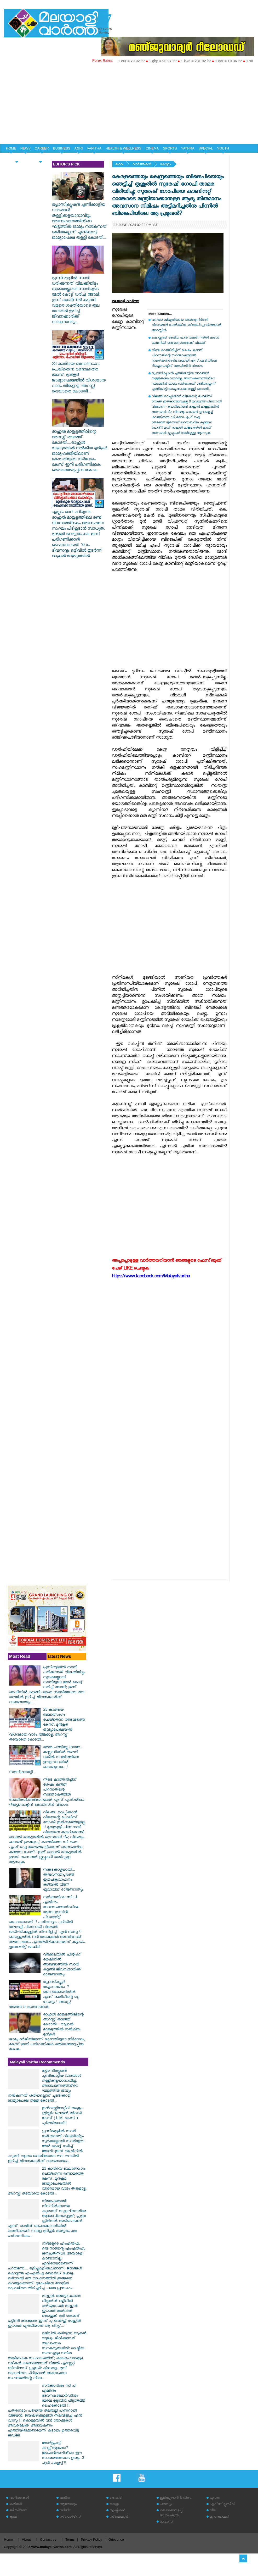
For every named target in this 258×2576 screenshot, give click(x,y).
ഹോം (119, 164)
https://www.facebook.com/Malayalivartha (151, 1277)
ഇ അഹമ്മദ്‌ (219, 2517)
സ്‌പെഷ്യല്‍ (119, 2517)
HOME (11, 148)
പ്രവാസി (166, 2522)
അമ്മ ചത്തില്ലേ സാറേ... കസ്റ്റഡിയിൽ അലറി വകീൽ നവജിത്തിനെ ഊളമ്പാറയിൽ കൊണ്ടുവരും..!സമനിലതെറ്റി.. (46, 1760)
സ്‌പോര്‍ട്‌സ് (70, 2517)
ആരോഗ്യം (68, 2504)
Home (8, 2539)
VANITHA (94, 148)
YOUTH (223, 148)
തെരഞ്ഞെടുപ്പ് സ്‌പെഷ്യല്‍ (171, 2513)
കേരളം (165, 164)
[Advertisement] (129, 104)
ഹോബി (116, 2498)
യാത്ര (114, 2504)
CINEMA (152, 148)
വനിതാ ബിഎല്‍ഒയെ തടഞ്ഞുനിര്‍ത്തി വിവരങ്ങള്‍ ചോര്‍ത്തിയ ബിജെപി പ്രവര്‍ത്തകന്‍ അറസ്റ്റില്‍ (186, 325)
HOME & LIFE (16, 157)
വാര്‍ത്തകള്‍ (142, 164)
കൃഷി (13, 2517)
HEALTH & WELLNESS (123, 148)
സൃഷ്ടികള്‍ (117, 2510)
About (26, 2539)
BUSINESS (61, 148)
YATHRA (187, 148)
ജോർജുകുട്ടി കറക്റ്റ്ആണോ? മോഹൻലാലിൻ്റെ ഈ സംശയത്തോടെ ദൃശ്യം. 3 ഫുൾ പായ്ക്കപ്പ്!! (63, 2453)
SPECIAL (206, 148)
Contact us (48, 2539)
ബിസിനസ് (18, 2510)
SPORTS (170, 148)
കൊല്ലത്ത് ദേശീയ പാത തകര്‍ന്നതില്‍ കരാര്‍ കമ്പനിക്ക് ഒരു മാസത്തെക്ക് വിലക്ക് (185, 341)
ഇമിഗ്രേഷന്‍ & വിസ (175, 2498)
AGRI (78, 148)
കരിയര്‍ (15, 2504)
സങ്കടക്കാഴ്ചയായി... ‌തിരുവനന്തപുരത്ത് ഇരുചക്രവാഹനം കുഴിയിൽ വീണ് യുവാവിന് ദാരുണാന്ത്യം (63, 1880)
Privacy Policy (91, 2539)
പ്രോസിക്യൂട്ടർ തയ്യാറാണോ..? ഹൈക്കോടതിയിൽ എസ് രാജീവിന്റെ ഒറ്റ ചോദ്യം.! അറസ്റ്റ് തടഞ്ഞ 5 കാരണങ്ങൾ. (44, 1995)
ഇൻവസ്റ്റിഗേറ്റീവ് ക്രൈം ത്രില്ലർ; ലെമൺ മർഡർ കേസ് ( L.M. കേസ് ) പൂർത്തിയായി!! (62, 2116)
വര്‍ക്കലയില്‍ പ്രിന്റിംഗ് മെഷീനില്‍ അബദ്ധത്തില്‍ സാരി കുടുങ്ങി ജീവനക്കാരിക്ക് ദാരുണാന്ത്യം (62, 1965)
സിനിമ (65, 2510)
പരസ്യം (166, 2504)
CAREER (42, 148)
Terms (69, 2539)
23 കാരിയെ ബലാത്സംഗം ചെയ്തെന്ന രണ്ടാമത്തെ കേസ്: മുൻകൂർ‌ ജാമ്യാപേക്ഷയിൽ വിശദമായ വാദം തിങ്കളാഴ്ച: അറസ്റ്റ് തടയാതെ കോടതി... (79, 375)
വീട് (213, 2510)
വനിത (65, 2498)
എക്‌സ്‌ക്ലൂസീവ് (222, 2504)
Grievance (116, 2539)
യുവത (215, 2498)
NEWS (25, 148)
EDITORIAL (40, 157)
